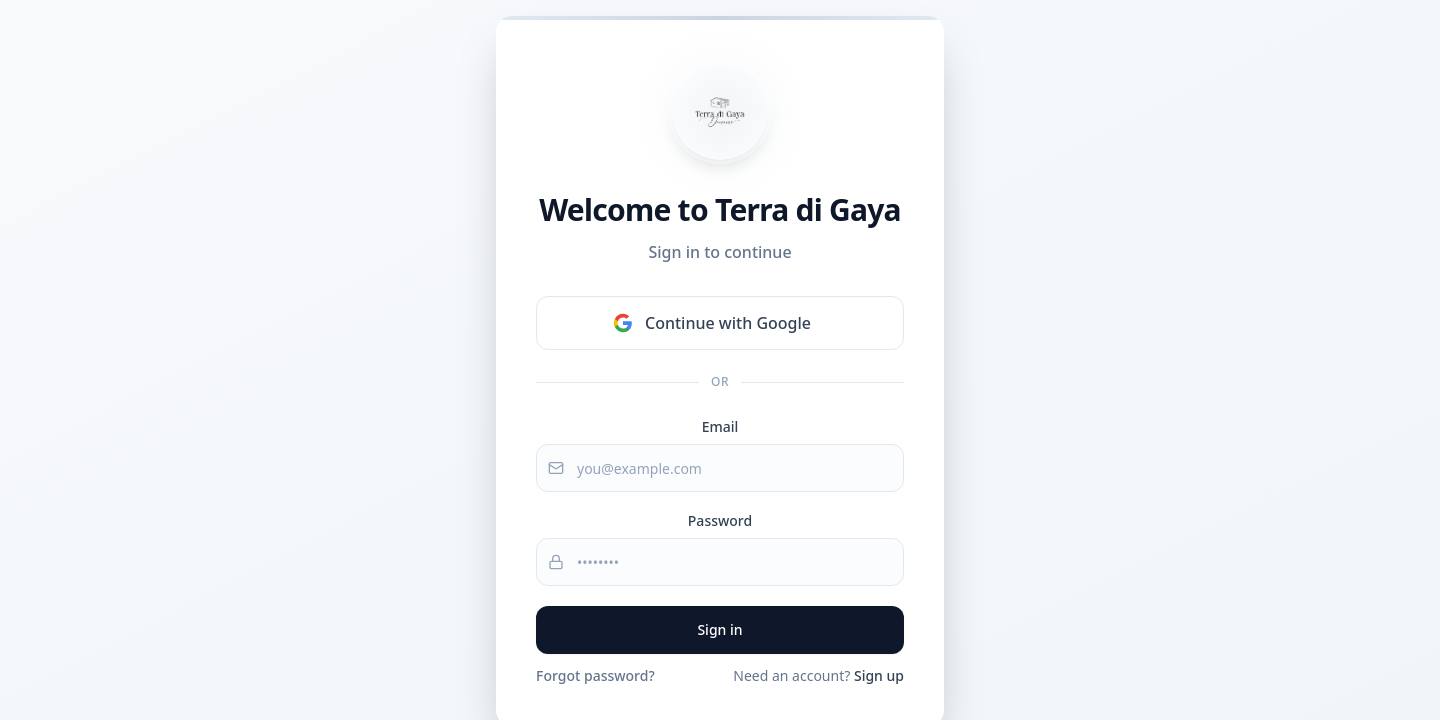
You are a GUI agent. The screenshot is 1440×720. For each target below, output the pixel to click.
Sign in (719, 629)
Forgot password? (595, 675)
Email (720, 426)
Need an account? (818, 675)
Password (720, 520)
